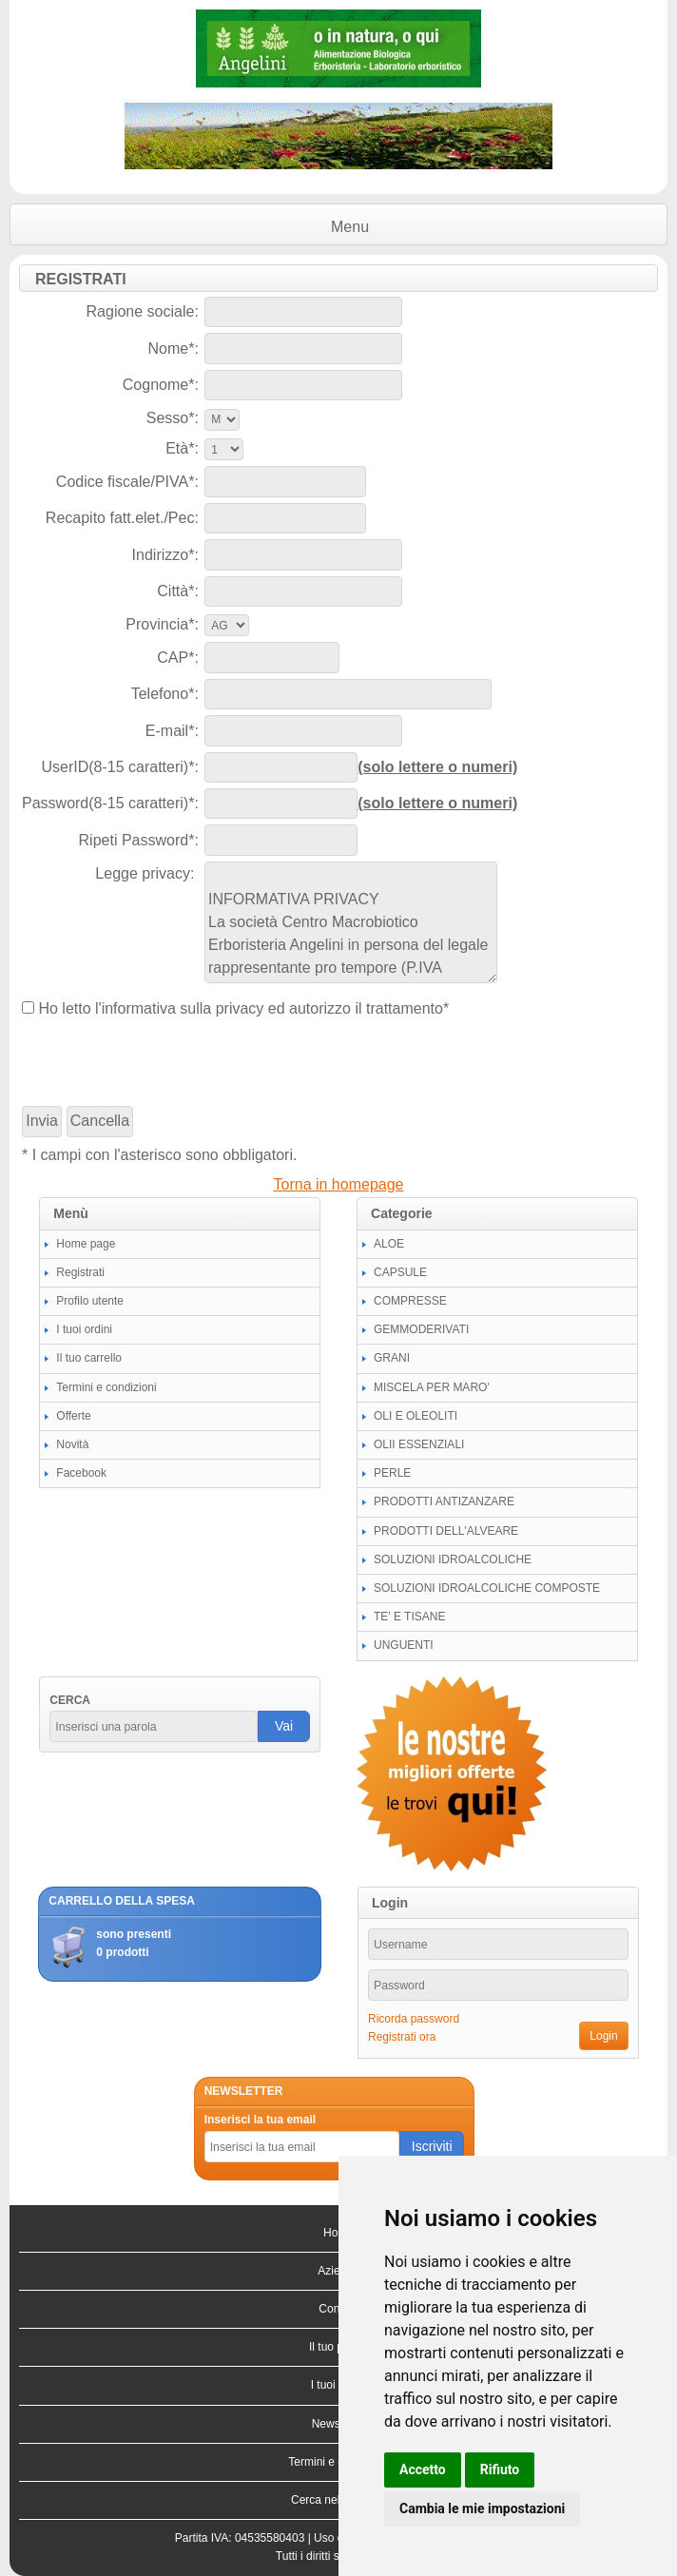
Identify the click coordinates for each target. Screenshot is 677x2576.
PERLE (392, 1473)
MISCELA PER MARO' (432, 1387)
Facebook (81, 1473)
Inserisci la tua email (260, 2119)
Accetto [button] (422, 2469)
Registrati (80, 1272)
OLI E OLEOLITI (415, 1416)
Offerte (73, 1416)
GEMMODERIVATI (421, 1329)
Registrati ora (401, 2036)
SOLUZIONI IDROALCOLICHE (453, 1559)
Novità (72, 1444)
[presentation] (166, 1063)
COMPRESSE (410, 1300)
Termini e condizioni (106, 1387)
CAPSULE (400, 1272)
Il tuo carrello (89, 1358)
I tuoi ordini (84, 1329)
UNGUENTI (404, 1645)
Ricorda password (413, 2018)
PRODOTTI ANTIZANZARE (444, 1501)
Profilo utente (90, 1300)
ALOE (389, 1243)
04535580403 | (274, 2538)
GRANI (392, 1358)
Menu (350, 227)
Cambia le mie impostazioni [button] (482, 2508)
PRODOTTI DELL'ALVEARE (446, 1531)
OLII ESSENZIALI (419, 1444)
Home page (85, 1243)
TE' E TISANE (409, 1616)
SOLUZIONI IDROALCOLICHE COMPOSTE (487, 1588)
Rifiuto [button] (500, 2469)
